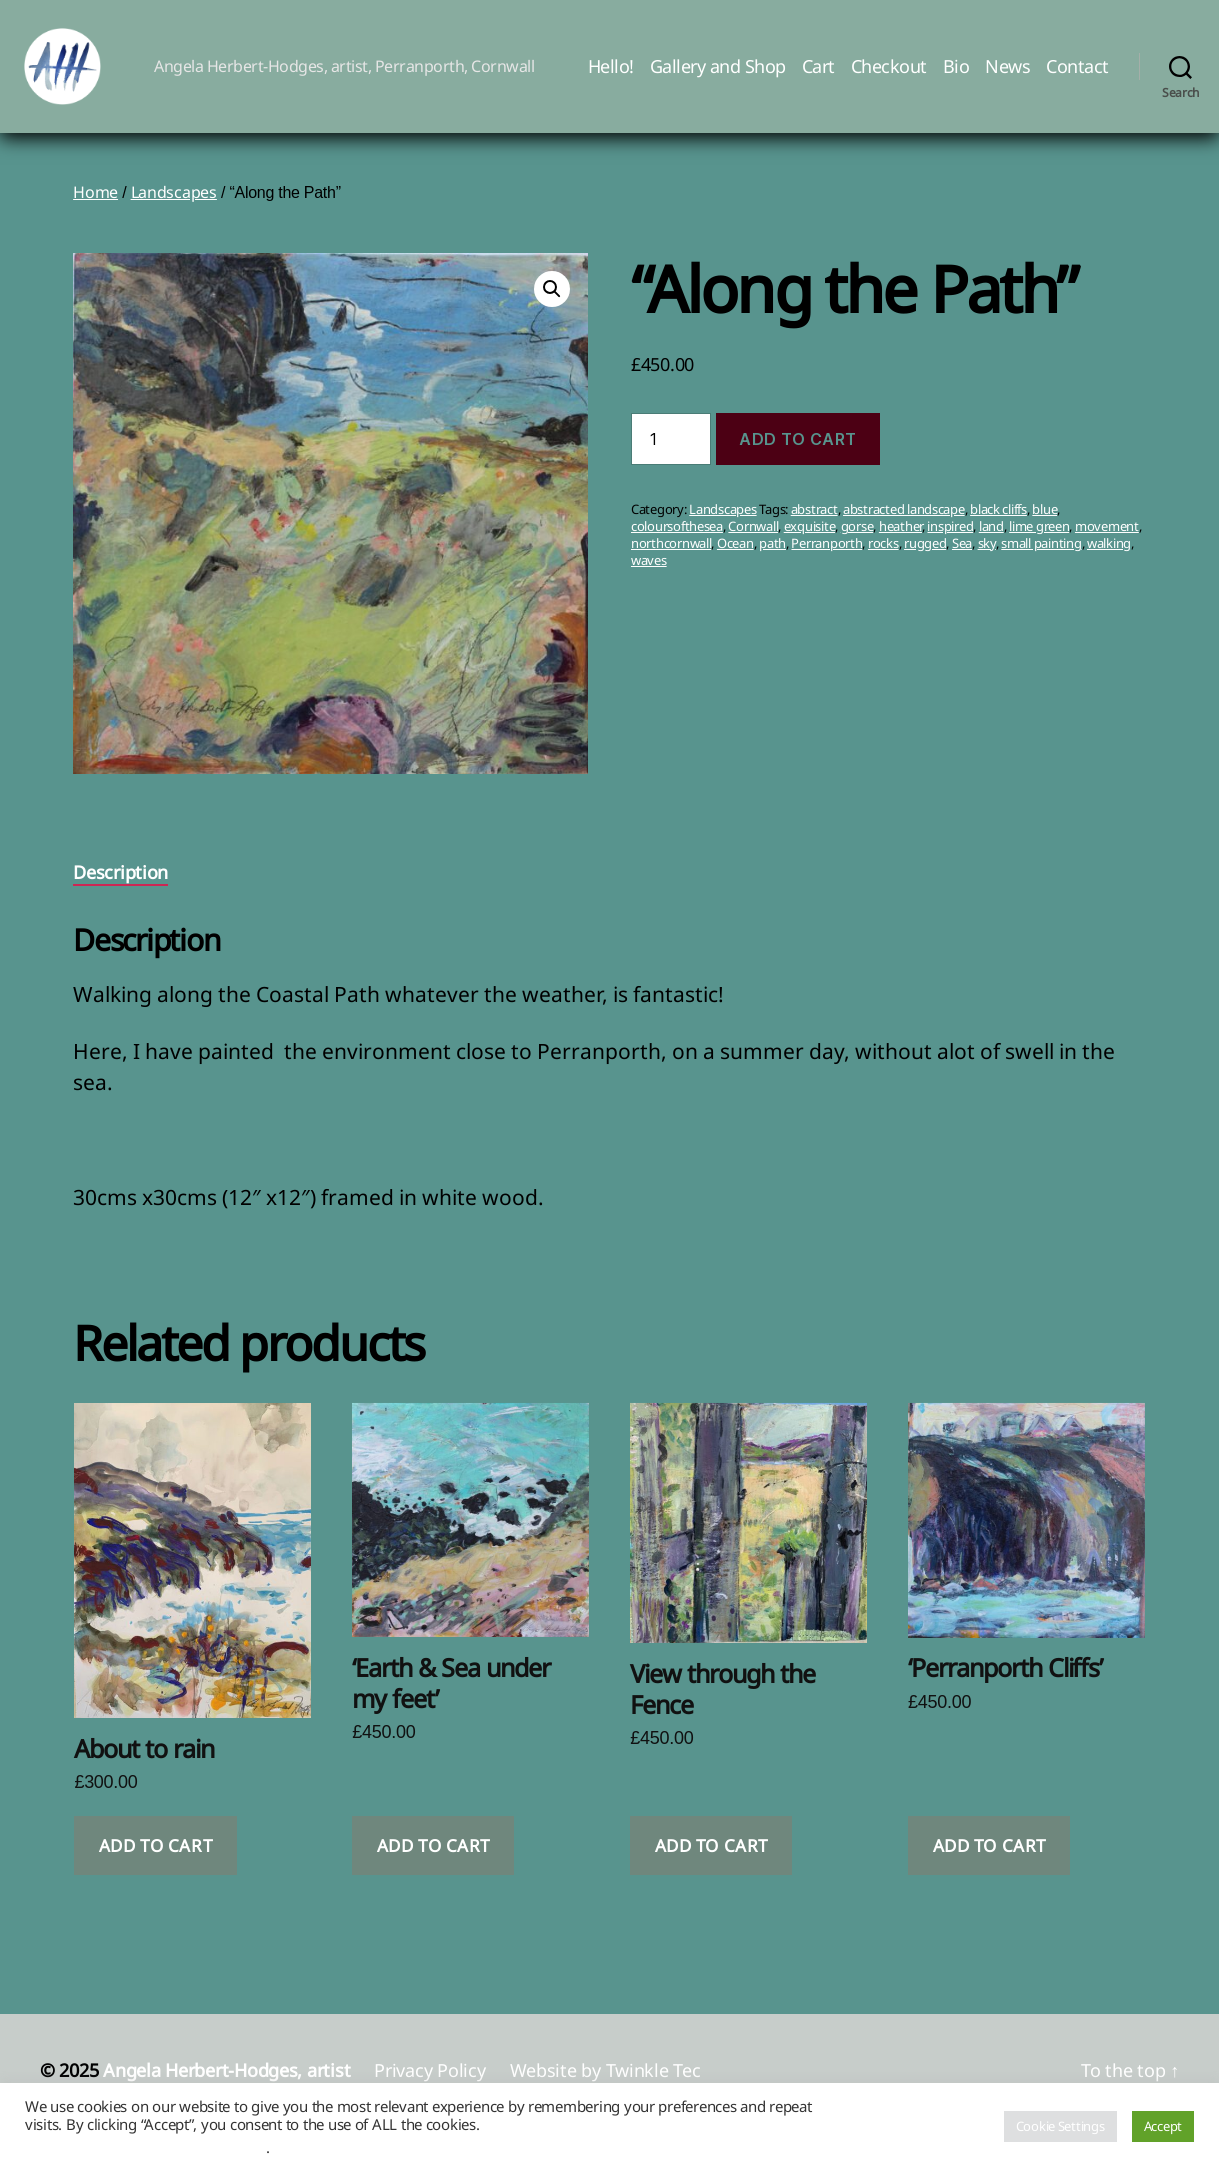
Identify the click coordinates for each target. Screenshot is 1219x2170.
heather (900, 539)
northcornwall (671, 556)
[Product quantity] (671, 453)
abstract (814, 522)
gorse (857, 539)
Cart (818, 73)
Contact (1077, 73)
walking (1109, 556)
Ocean (735, 556)
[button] (552, 303)
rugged (925, 556)
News (1007, 73)
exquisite (810, 539)
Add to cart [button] (155, 1858)
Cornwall (753, 539)
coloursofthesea (677, 539)
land (991, 539)
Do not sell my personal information (145, 2147)
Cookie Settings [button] (1060, 2126)
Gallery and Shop (718, 73)
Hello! (611, 73)
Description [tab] (120, 886)
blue (1044, 522)
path (772, 556)
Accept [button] (1163, 2126)
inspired (950, 539)
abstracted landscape (904, 522)
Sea (962, 556)
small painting (1041, 556)
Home (95, 206)
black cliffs (998, 522)
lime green (1039, 539)
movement (1107, 539)
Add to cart (798, 452)
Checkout (889, 73)
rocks (883, 556)
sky (987, 556)
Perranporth (826, 556)
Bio (956, 73)
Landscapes (174, 206)
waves (649, 573)
